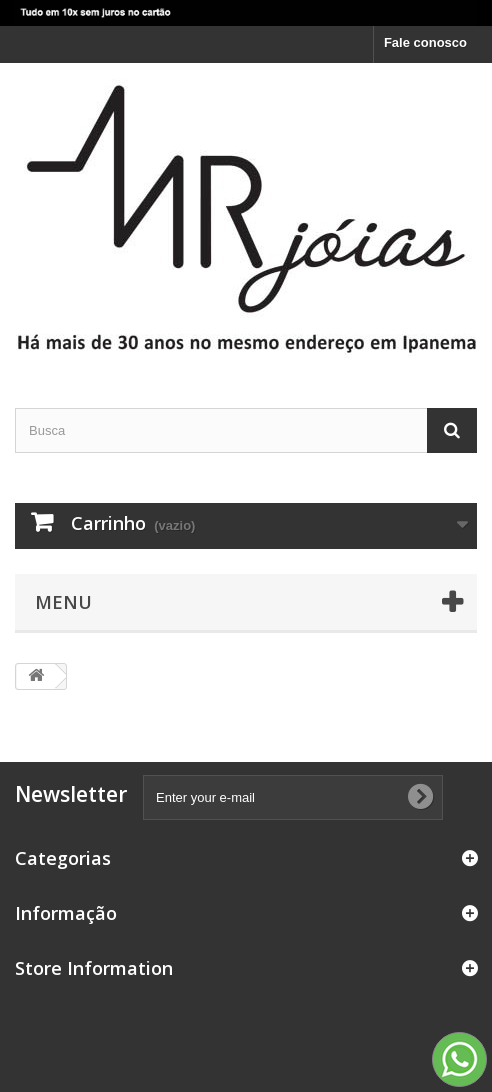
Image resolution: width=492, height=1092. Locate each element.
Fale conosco (425, 42)
